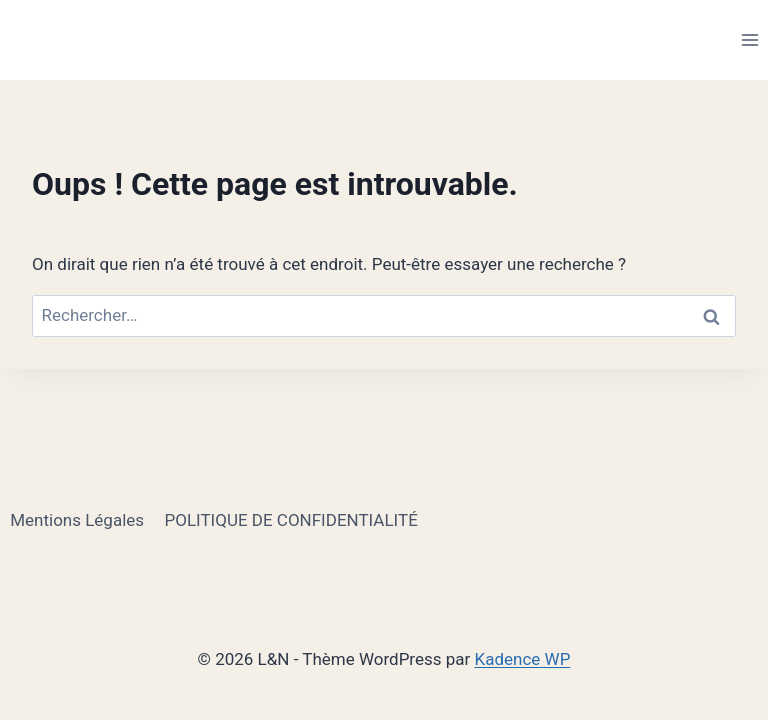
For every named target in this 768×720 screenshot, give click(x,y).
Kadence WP (523, 659)
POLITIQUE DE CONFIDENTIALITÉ (290, 520)
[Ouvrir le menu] (749, 39)
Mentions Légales (77, 520)
